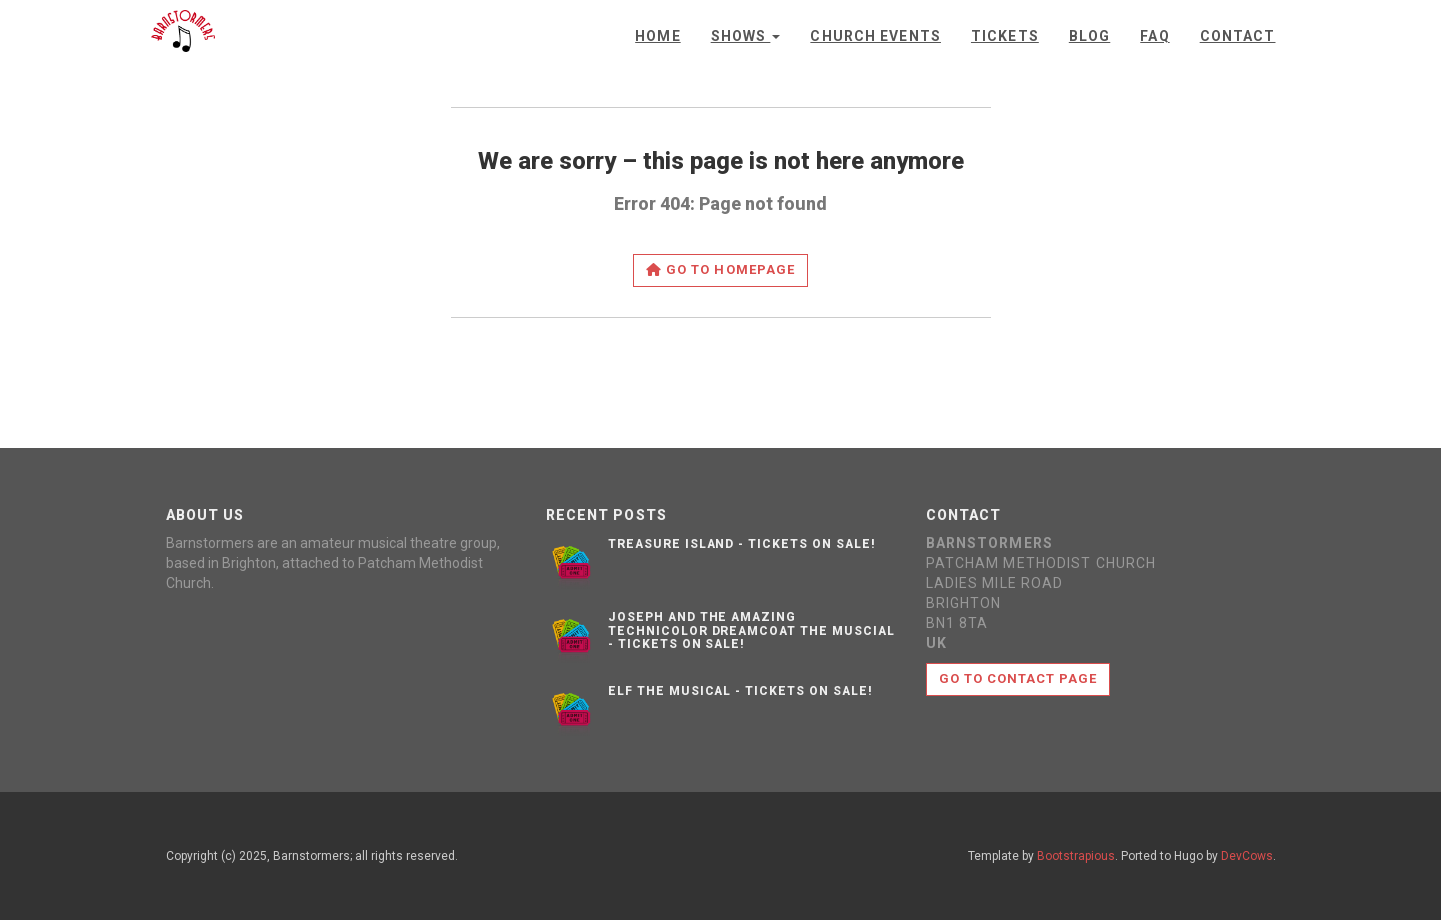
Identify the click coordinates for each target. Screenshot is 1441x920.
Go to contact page (1018, 678)
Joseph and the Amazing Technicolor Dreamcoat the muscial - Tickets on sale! (751, 630)
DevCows (1247, 856)
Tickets (1005, 36)
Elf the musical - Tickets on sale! (740, 691)
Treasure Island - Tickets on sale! (742, 544)
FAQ (1154, 36)
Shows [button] (746, 36)
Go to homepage (720, 269)
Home (657, 36)
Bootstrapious (1076, 856)
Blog (1089, 36)
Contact (1238, 36)
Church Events (875, 36)
